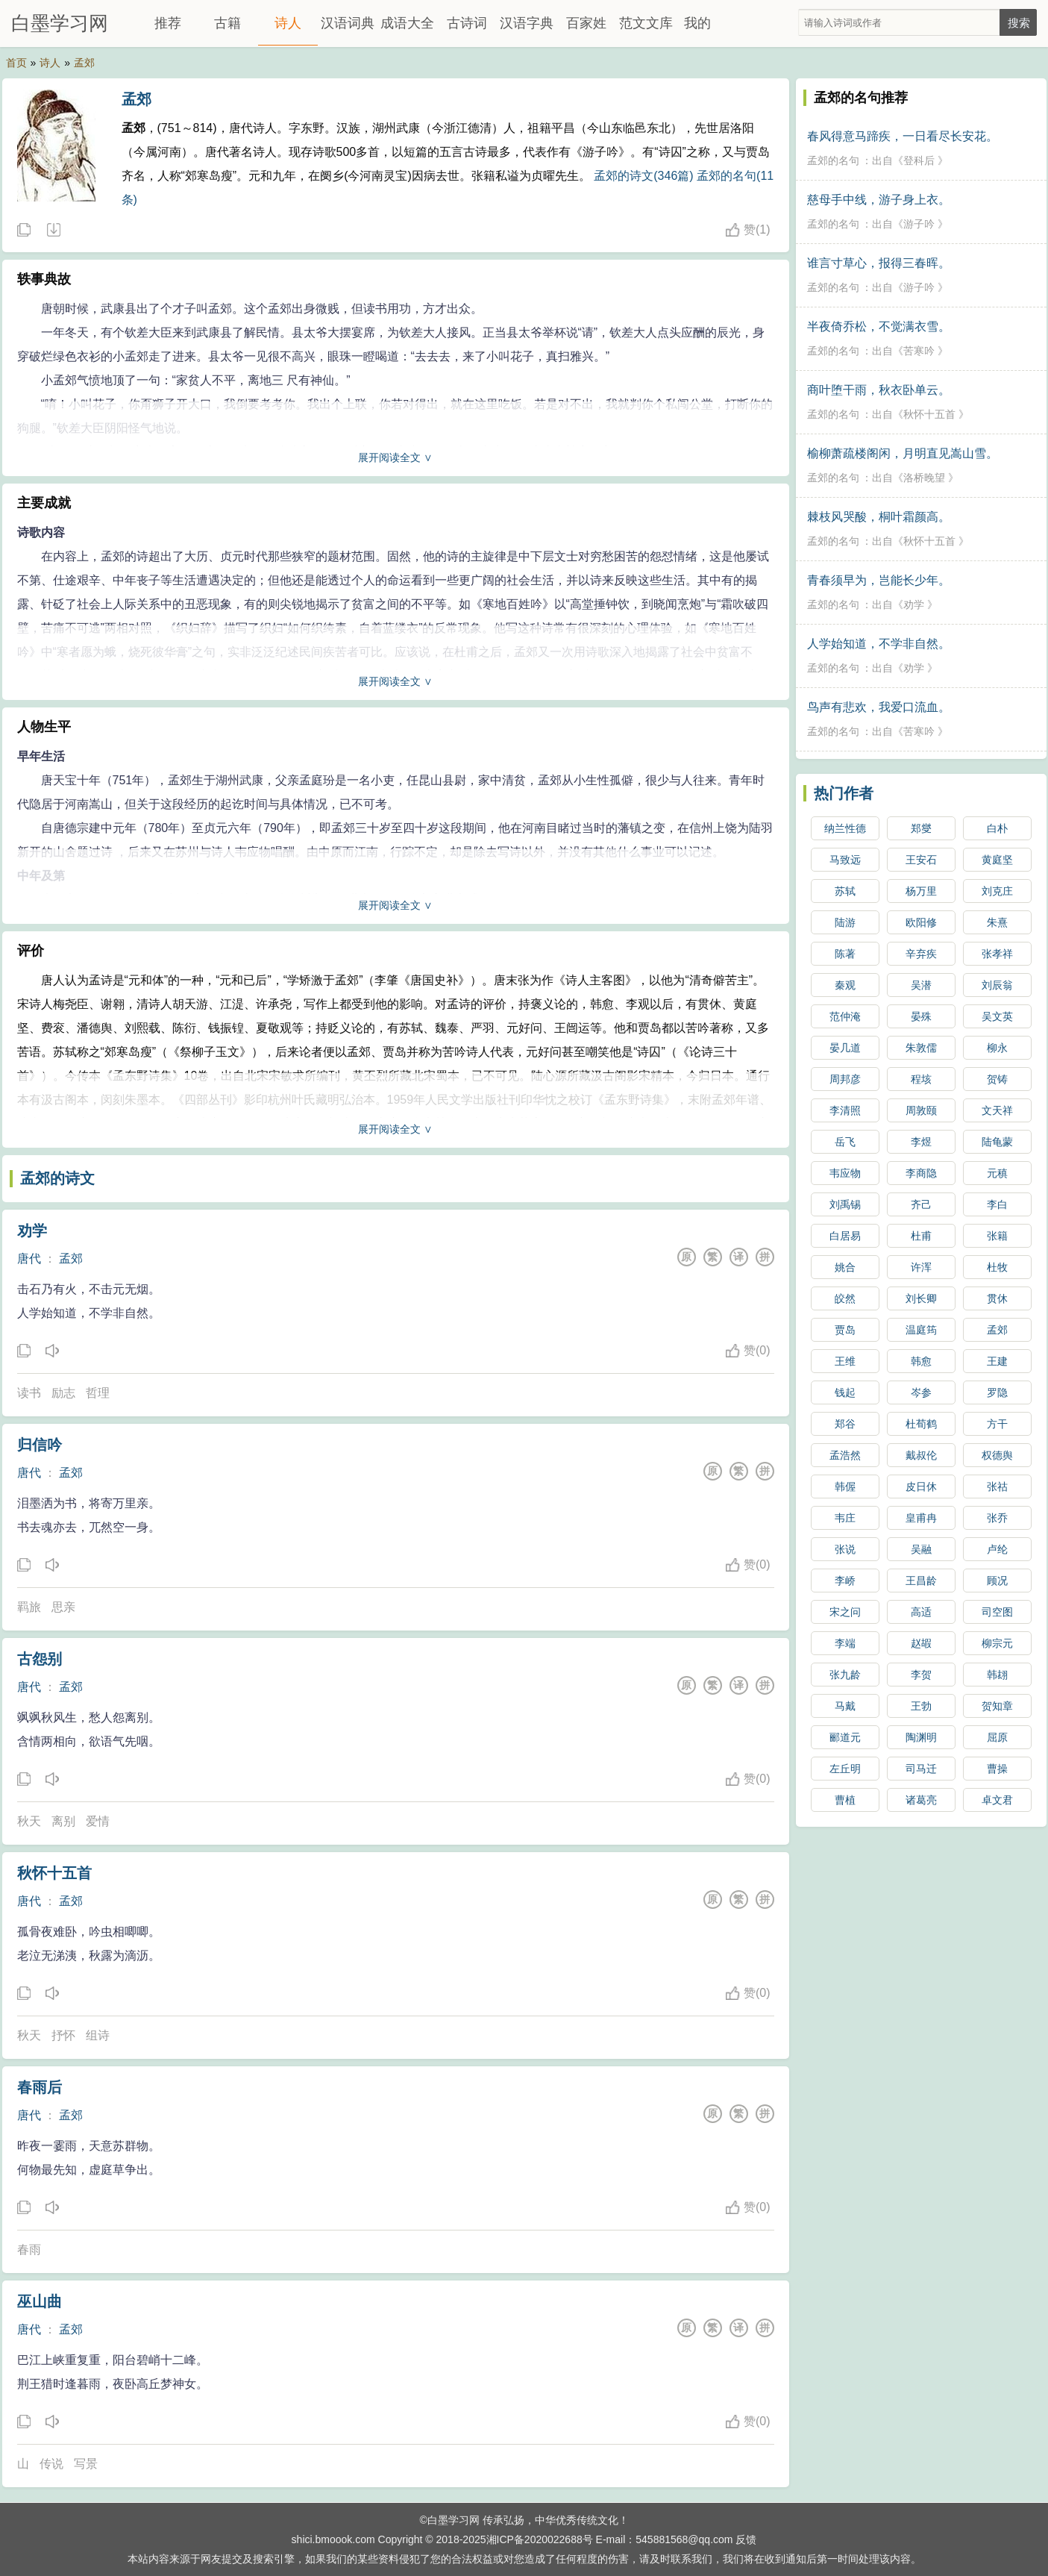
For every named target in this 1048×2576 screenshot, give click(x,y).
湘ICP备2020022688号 (539, 2539)
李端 (845, 1643)
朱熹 (997, 922)
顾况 (997, 1580)
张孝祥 (997, 954)
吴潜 (921, 985)
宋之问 (845, 1612)
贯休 (997, 1298)
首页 (16, 63)
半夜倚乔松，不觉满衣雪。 (878, 326)
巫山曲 (39, 2301)
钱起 (845, 1392)
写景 (86, 2463)
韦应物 (845, 1173)
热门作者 (843, 793)
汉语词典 (347, 23)
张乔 (997, 1518)
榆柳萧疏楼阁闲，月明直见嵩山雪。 (902, 453)
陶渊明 (921, 1737)
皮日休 (921, 1486)
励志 (63, 1393)
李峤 (845, 1580)
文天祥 (997, 1110)
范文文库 (646, 23)
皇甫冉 (921, 1518)
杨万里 (921, 891)
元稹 (997, 1173)
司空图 (997, 1612)
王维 (845, 1361)
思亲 (63, 1607)
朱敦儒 (921, 1048)
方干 (997, 1424)
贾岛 (845, 1330)
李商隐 (921, 1173)
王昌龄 (921, 1580)
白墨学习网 (59, 23)
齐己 (921, 1204)
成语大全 (407, 23)
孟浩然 (845, 1455)
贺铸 (997, 1079)
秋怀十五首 (54, 1873)
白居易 (845, 1236)
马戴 (845, 1706)
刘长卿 (921, 1298)
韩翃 (997, 1675)
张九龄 (845, 1675)
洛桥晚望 (924, 478)
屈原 (997, 1737)
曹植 (845, 1800)
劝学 (32, 1230)
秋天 (29, 1821)
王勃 (921, 1706)
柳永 (997, 1048)
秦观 (845, 985)
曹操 (997, 1769)
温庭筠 (921, 1330)
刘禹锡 (845, 1204)
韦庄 (845, 1518)
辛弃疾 (921, 954)
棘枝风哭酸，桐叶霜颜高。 (878, 516)
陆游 (845, 922)
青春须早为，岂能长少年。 (878, 580)
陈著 (845, 954)
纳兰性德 (845, 828)
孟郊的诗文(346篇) (643, 175)
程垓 (921, 1079)
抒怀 (63, 2035)
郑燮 (921, 828)
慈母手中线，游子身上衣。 (878, 199)
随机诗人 (53, 230)
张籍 (997, 1236)
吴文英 (997, 1016)
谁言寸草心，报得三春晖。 (878, 263)
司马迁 (921, 1769)
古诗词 (467, 23)
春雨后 (39, 2087)
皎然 (845, 1298)
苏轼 (845, 891)
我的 (697, 23)
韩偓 (845, 1486)
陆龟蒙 (997, 1142)
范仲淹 (845, 1016)
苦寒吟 (919, 351)
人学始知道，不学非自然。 (878, 643)
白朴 (997, 828)
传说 (51, 2463)
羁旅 (29, 1607)
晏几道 (845, 1048)
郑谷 (845, 1424)
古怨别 (39, 1659)
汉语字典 (526, 23)
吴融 (921, 1549)
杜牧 (997, 1267)
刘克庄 (997, 891)
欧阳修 (921, 922)
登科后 (919, 160)
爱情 (98, 1821)
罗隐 (997, 1392)
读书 (29, 1393)
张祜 (997, 1486)
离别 (63, 1821)
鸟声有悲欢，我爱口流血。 (878, 707)
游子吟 (919, 224)
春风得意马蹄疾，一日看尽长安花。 (902, 136)
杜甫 (921, 1236)
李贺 (921, 1675)
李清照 (845, 1110)
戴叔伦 (921, 1455)
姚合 (845, 1267)
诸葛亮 (921, 1800)
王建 (997, 1361)
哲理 (98, 1393)
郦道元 (845, 1737)
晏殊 (921, 1016)
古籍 (227, 23)
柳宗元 (997, 1643)
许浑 (921, 1267)
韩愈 (921, 1361)
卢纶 (997, 1549)
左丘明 (845, 1769)
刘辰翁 (997, 985)
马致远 (845, 860)
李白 (997, 1204)
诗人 (287, 23)
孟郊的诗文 (57, 1178)
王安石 (921, 860)
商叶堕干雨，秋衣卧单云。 (878, 390)
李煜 (921, 1142)
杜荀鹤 (921, 1424)
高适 (921, 1612)
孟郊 (84, 63)
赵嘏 (921, 1643)
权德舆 (997, 1455)
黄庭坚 (997, 860)
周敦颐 (921, 1110)
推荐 (167, 23)
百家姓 (586, 23)
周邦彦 (845, 1079)
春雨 (29, 2249)
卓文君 (997, 1800)
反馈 (745, 2539)
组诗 (98, 2035)
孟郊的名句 (833, 160)
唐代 (29, 1258)
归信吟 (39, 1445)
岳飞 (845, 1142)
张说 (845, 1549)
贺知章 (997, 1706)
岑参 (921, 1392)
